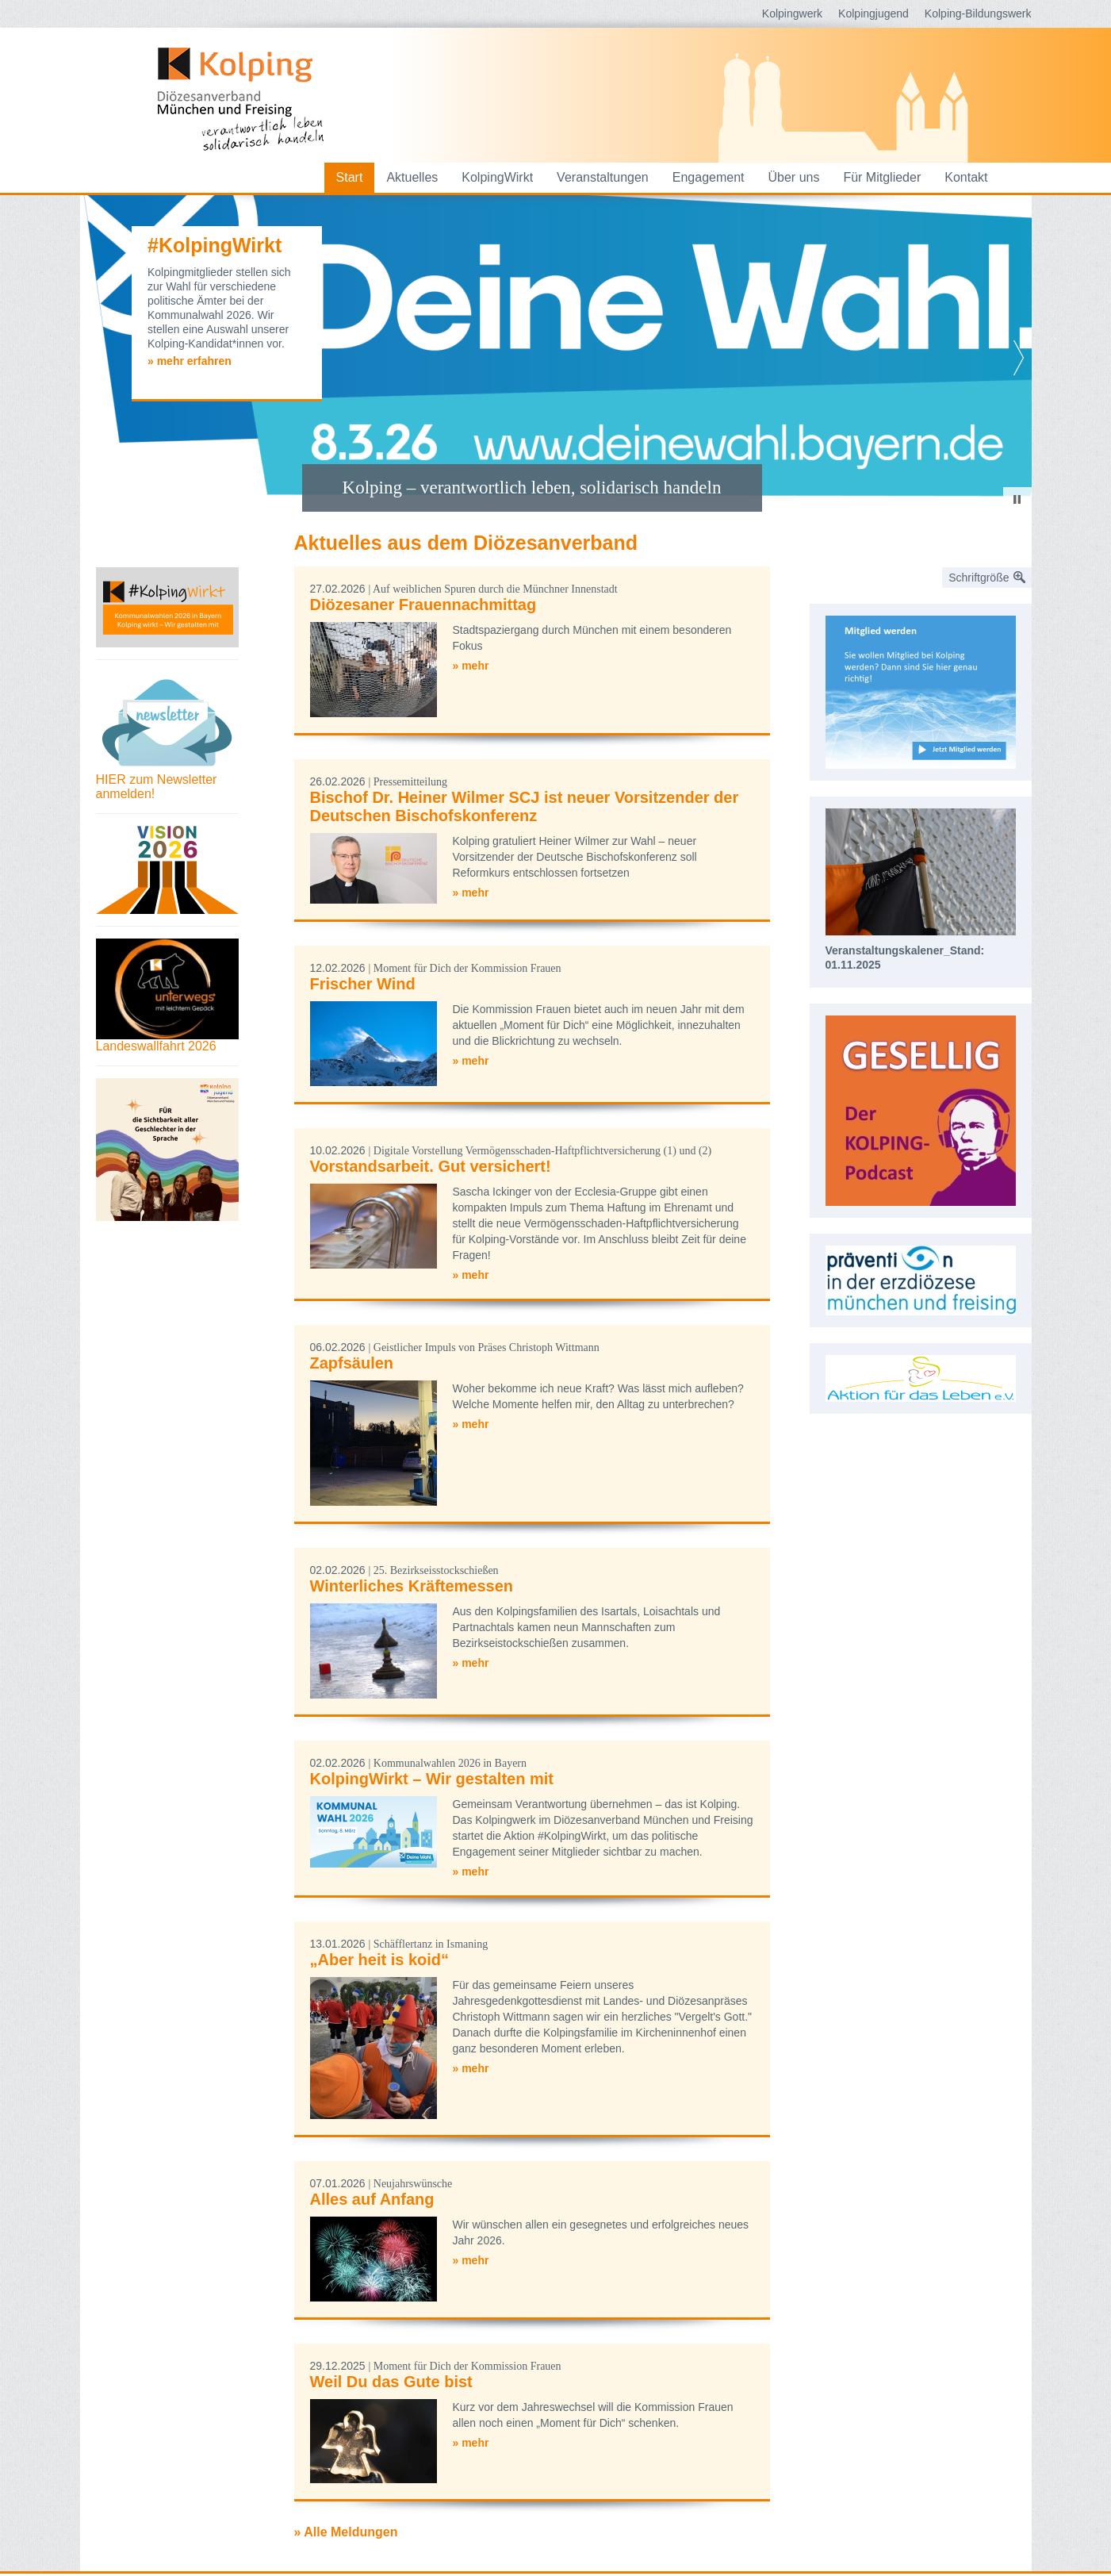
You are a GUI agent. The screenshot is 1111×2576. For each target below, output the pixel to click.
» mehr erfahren (189, 361)
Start (349, 177)
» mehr (471, 665)
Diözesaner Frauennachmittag (423, 604)
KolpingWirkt (497, 177)
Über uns (794, 177)
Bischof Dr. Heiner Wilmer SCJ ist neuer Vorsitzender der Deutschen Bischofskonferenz (524, 806)
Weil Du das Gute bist (391, 2381)
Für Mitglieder (882, 177)
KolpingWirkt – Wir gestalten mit (432, 1778)
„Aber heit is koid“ (380, 1959)
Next (1018, 357)
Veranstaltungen (603, 177)
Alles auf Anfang (372, 2199)
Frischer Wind (363, 983)
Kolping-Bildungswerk (978, 13)
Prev (93, 357)
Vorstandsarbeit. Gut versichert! (430, 1166)
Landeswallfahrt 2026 (156, 1046)
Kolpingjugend (873, 13)
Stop (1017, 499)
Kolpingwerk (792, 13)
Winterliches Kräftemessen (412, 1586)
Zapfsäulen (352, 1363)
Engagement (708, 177)
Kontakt (965, 177)
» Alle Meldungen (346, 2532)
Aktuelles (412, 177)
